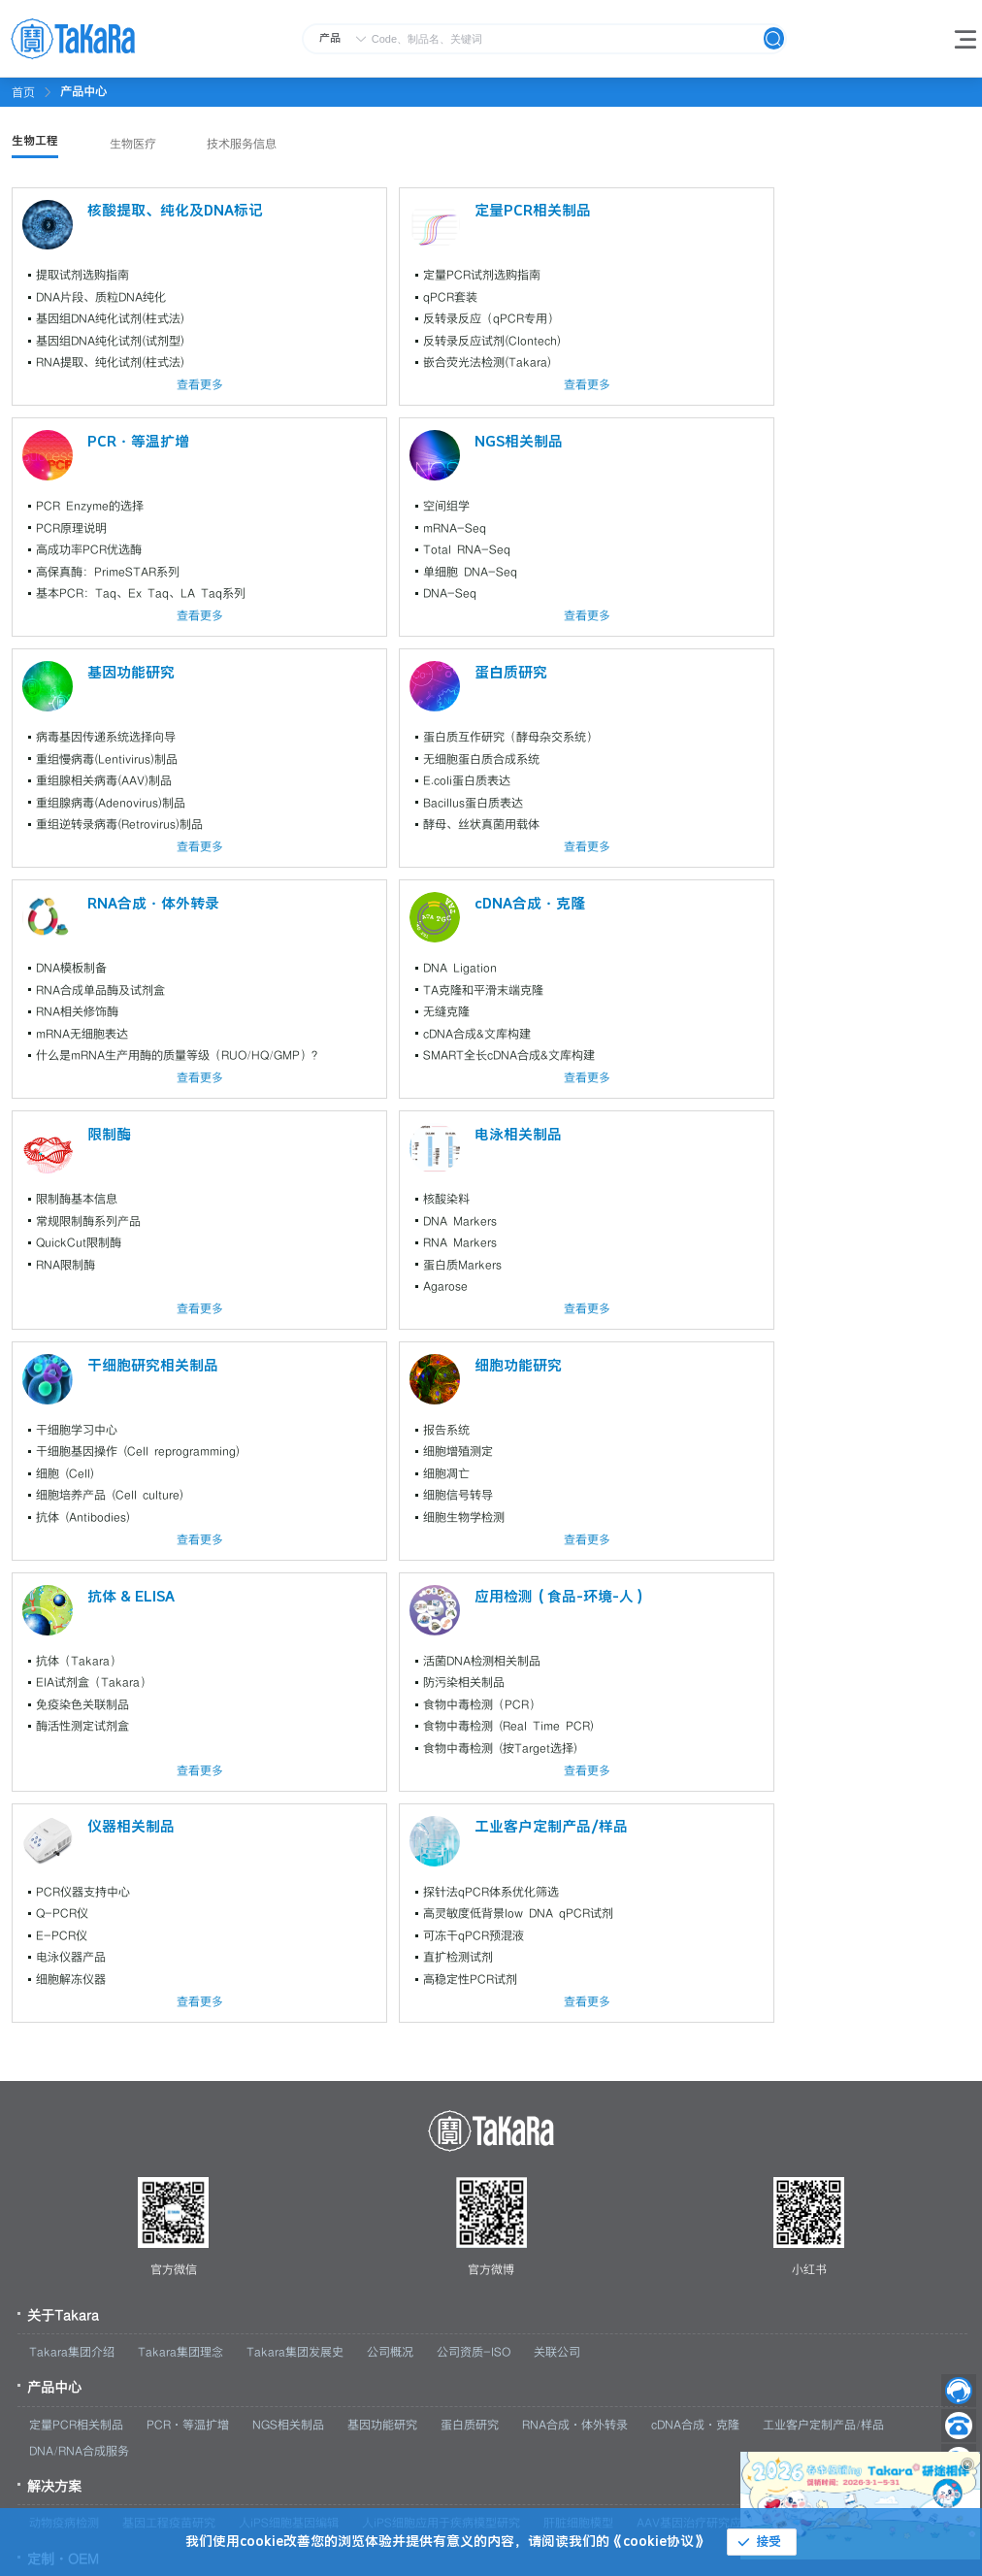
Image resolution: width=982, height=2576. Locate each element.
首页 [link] (23, 92)
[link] (83, 91)
